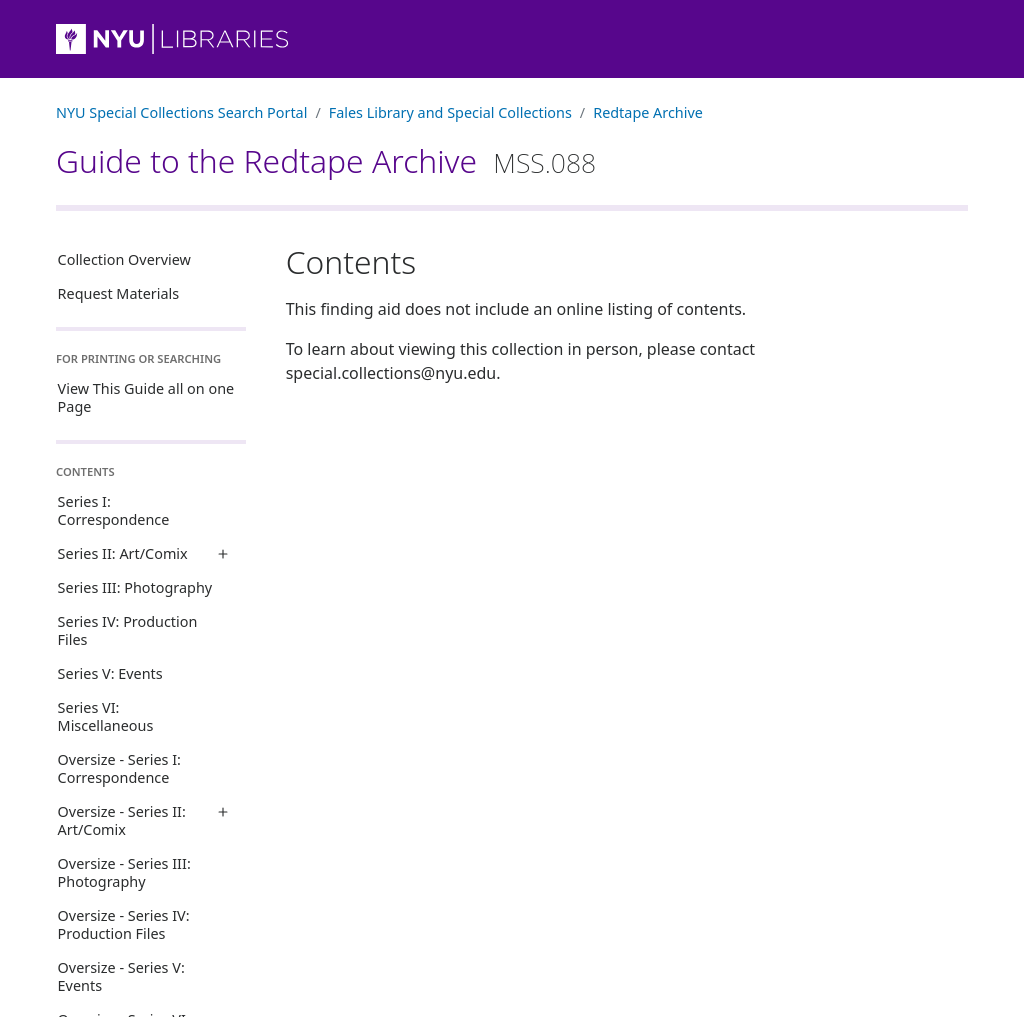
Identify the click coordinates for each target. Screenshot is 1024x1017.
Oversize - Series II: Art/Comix (122, 820)
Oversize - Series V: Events (121, 976)
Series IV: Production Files (128, 630)
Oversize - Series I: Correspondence (119, 768)
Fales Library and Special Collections (450, 112)
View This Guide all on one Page (146, 397)
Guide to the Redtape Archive (326, 160)
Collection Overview (124, 259)
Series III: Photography (135, 587)
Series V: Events (110, 673)
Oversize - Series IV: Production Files (124, 924)
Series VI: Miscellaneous (106, 716)
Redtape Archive (648, 112)
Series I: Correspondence (114, 510)
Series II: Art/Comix (123, 553)
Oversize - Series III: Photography (124, 872)
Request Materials (119, 293)
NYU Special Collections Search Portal (181, 112)
